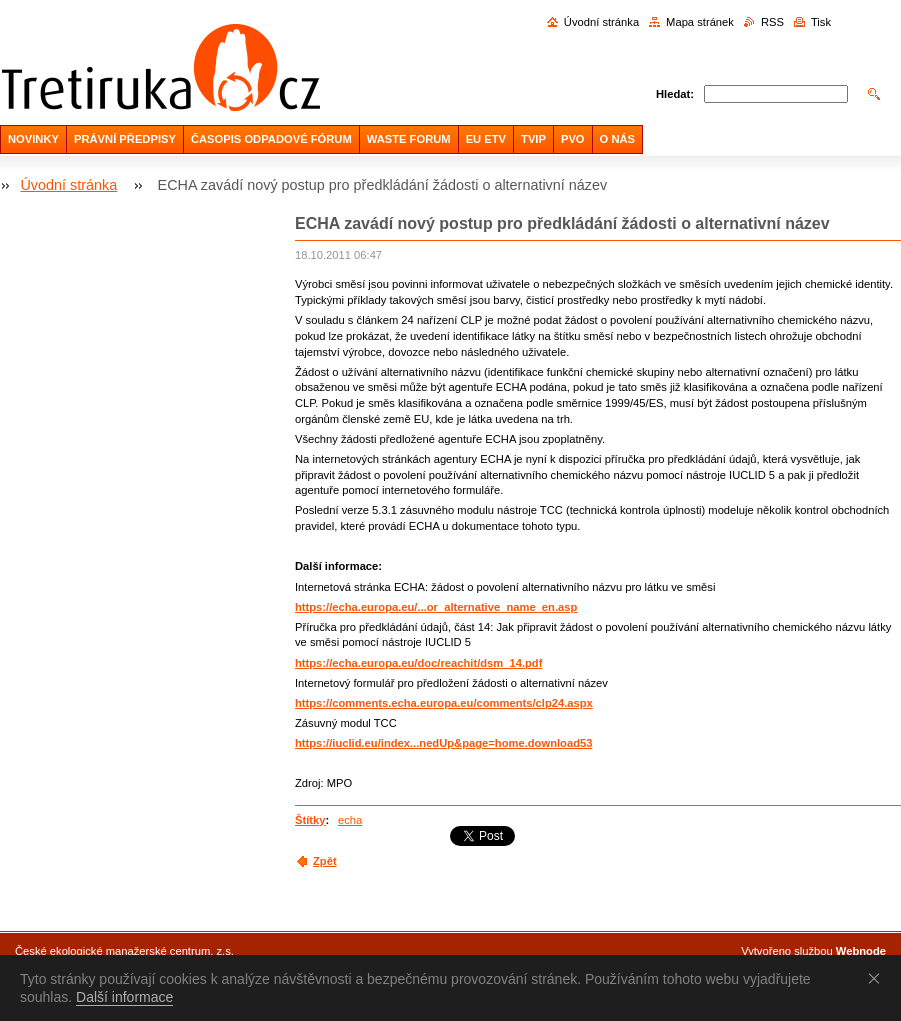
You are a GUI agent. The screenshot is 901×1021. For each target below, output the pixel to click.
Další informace (124, 997)
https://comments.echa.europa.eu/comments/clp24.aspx (444, 703)
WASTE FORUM (409, 139)
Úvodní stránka (601, 22)
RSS (772, 22)
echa (350, 820)
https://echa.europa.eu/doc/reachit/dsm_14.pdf (418, 663)
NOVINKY (33, 139)
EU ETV (486, 139)
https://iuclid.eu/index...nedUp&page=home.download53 (443, 743)
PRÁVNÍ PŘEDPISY (125, 139)
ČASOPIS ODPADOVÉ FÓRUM (271, 139)
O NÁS (617, 139)
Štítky (310, 820)
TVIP (533, 139)
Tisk (821, 22)
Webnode (861, 951)
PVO (573, 139)
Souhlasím (878, 978)
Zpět (325, 861)
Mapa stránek (700, 22)
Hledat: (675, 94)
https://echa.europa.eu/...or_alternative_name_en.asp (436, 607)
